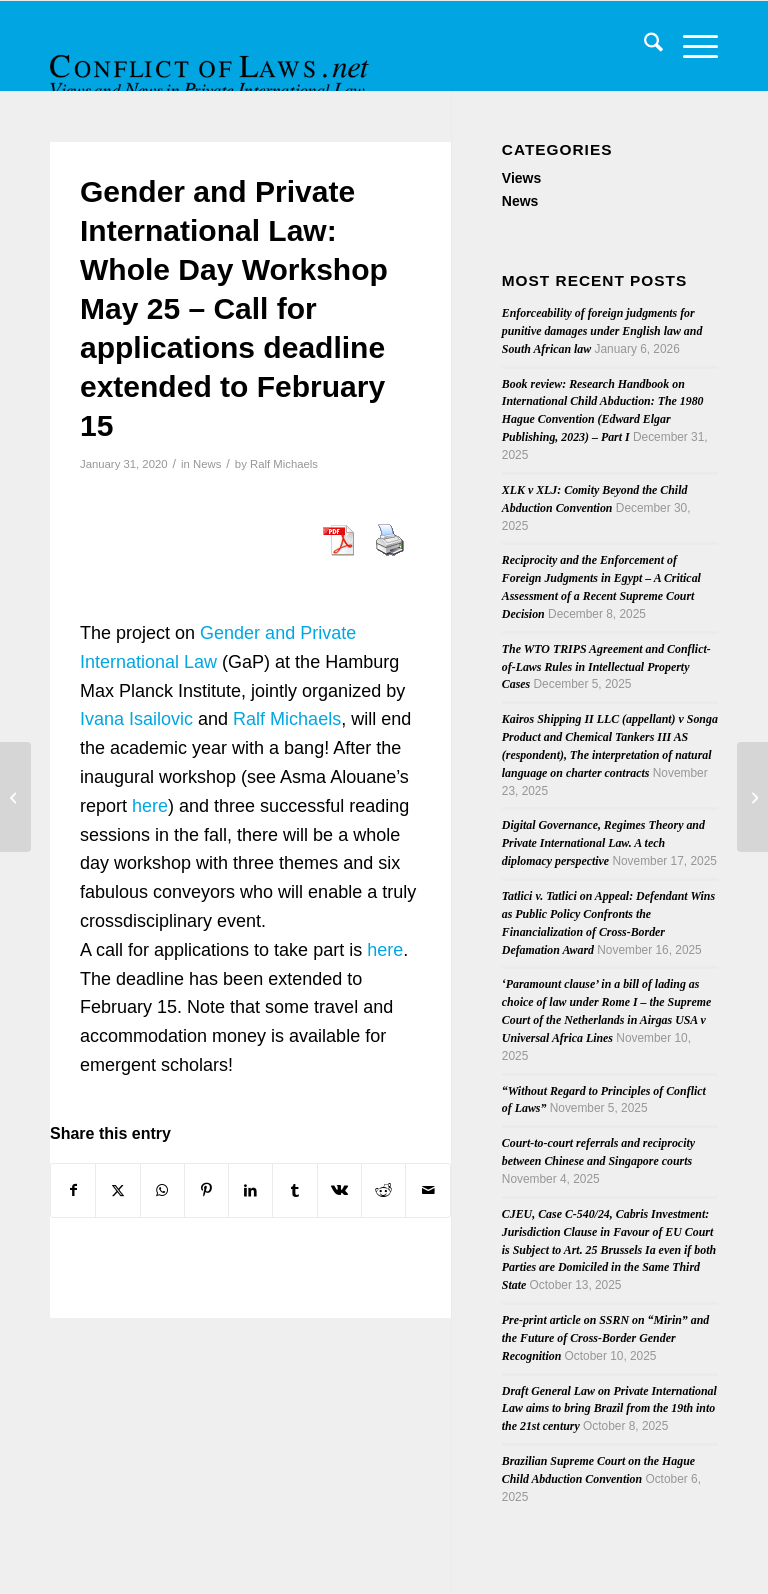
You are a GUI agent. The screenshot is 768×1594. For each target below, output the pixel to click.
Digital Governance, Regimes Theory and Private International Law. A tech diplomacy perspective (603, 843)
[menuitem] (643, 46)
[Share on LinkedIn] (250, 1190)
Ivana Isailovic (136, 719)
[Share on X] (117, 1190)
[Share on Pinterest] (206, 1190)
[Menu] (690, 46)
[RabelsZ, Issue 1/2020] (15, 797)
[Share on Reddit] (383, 1190)
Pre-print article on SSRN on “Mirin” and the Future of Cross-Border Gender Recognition (605, 1338)
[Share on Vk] (339, 1190)
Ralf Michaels (284, 464)
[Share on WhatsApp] (162, 1190)
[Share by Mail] (427, 1190)
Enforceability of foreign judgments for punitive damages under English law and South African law (602, 331)
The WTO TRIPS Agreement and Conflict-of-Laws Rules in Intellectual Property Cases (606, 667)
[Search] (643, 46)
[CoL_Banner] (212, 63)
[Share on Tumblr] (294, 1190)
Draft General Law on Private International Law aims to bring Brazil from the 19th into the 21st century (609, 1409)
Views (521, 178)
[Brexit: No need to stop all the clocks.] (752, 797)
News (207, 464)
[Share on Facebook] (73, 1190)
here (150, 806)
